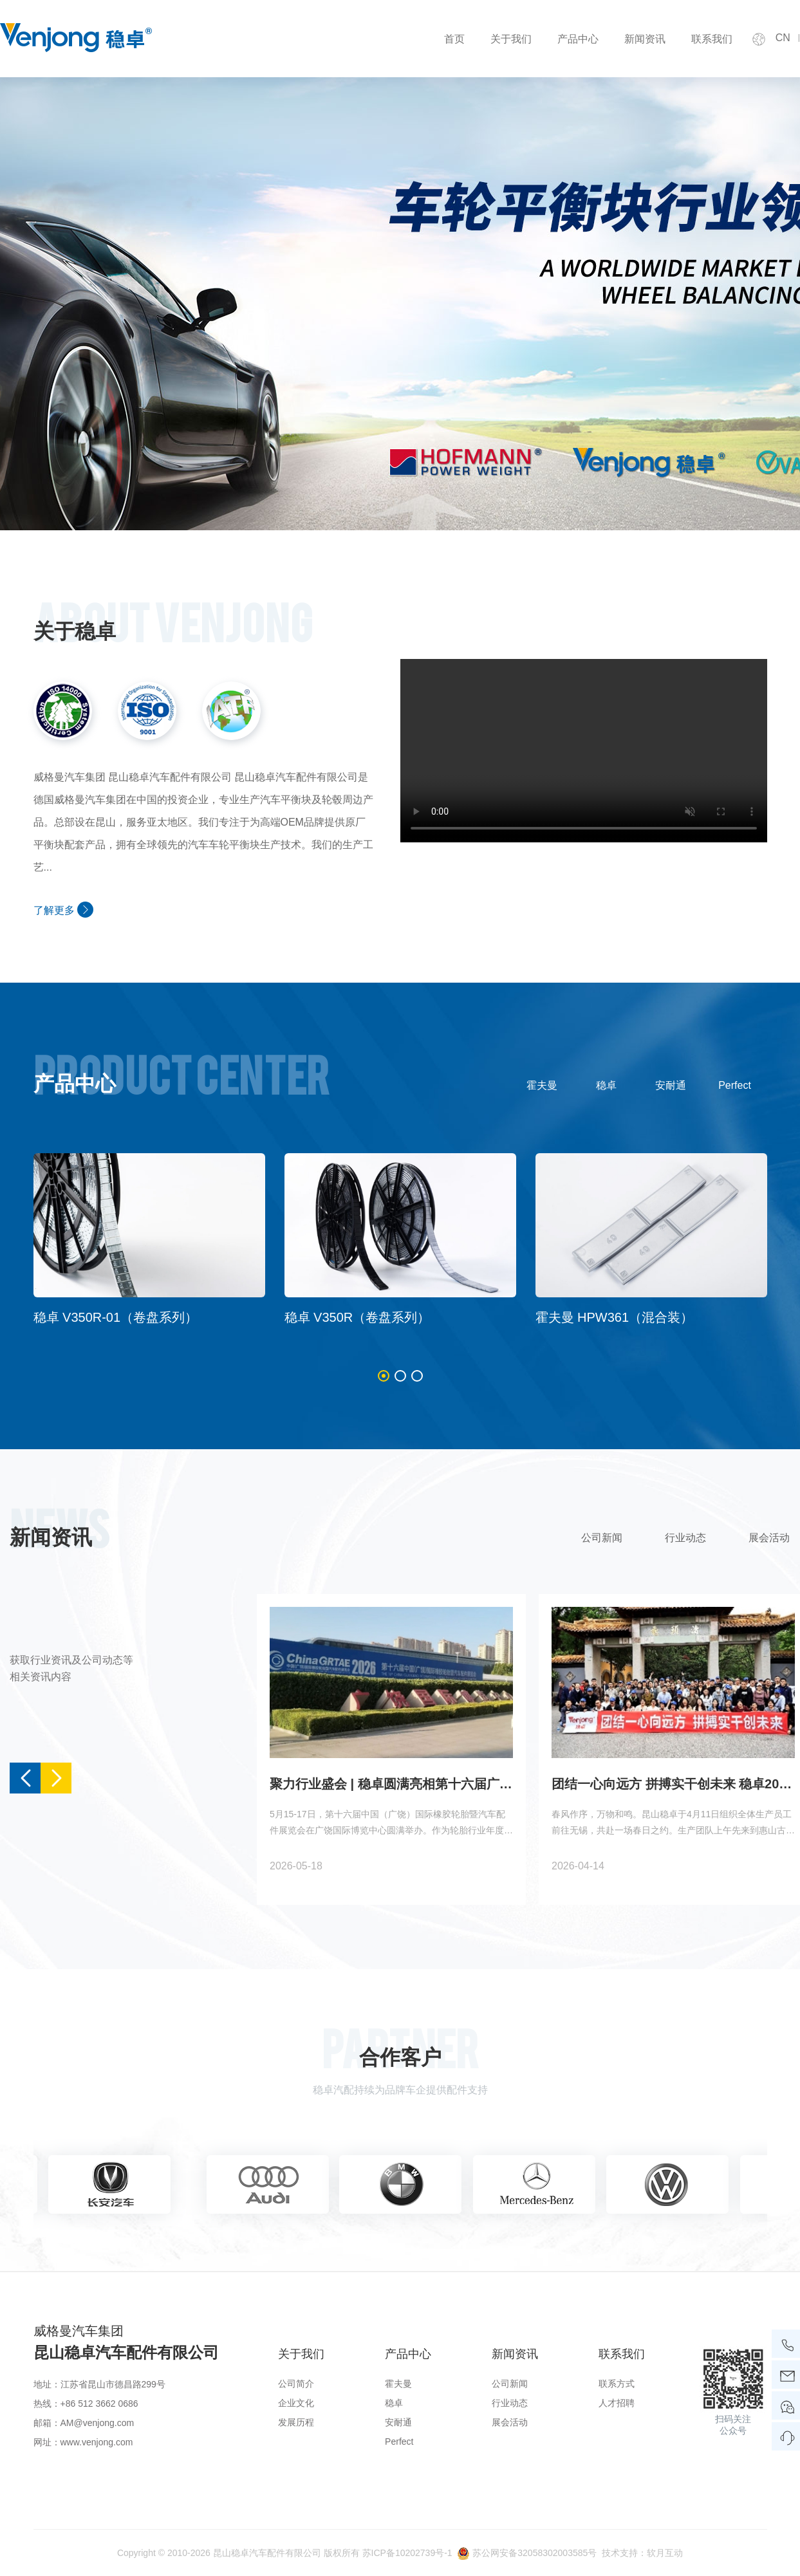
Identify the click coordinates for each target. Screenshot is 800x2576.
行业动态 (685, 1537)
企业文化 (296, 2403)
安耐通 (670, 1085)
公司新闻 (601, 1537)
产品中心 (578, 38)
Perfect (734, 1085)
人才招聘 (617, 2403)
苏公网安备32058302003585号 (534, 2553)
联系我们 (711, 38)
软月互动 (665, 2553)
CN (783, 37)
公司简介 (296, 2383)
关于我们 (511, 38)
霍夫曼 (541, 1085)
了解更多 (63, 910)
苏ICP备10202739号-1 (407, 2553)
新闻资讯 (644, 38)
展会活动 (510, 2422)
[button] (383, 1376)
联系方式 (617, 2383)
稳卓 (606, 1085)
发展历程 (296, 2422)
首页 (454, 38)
